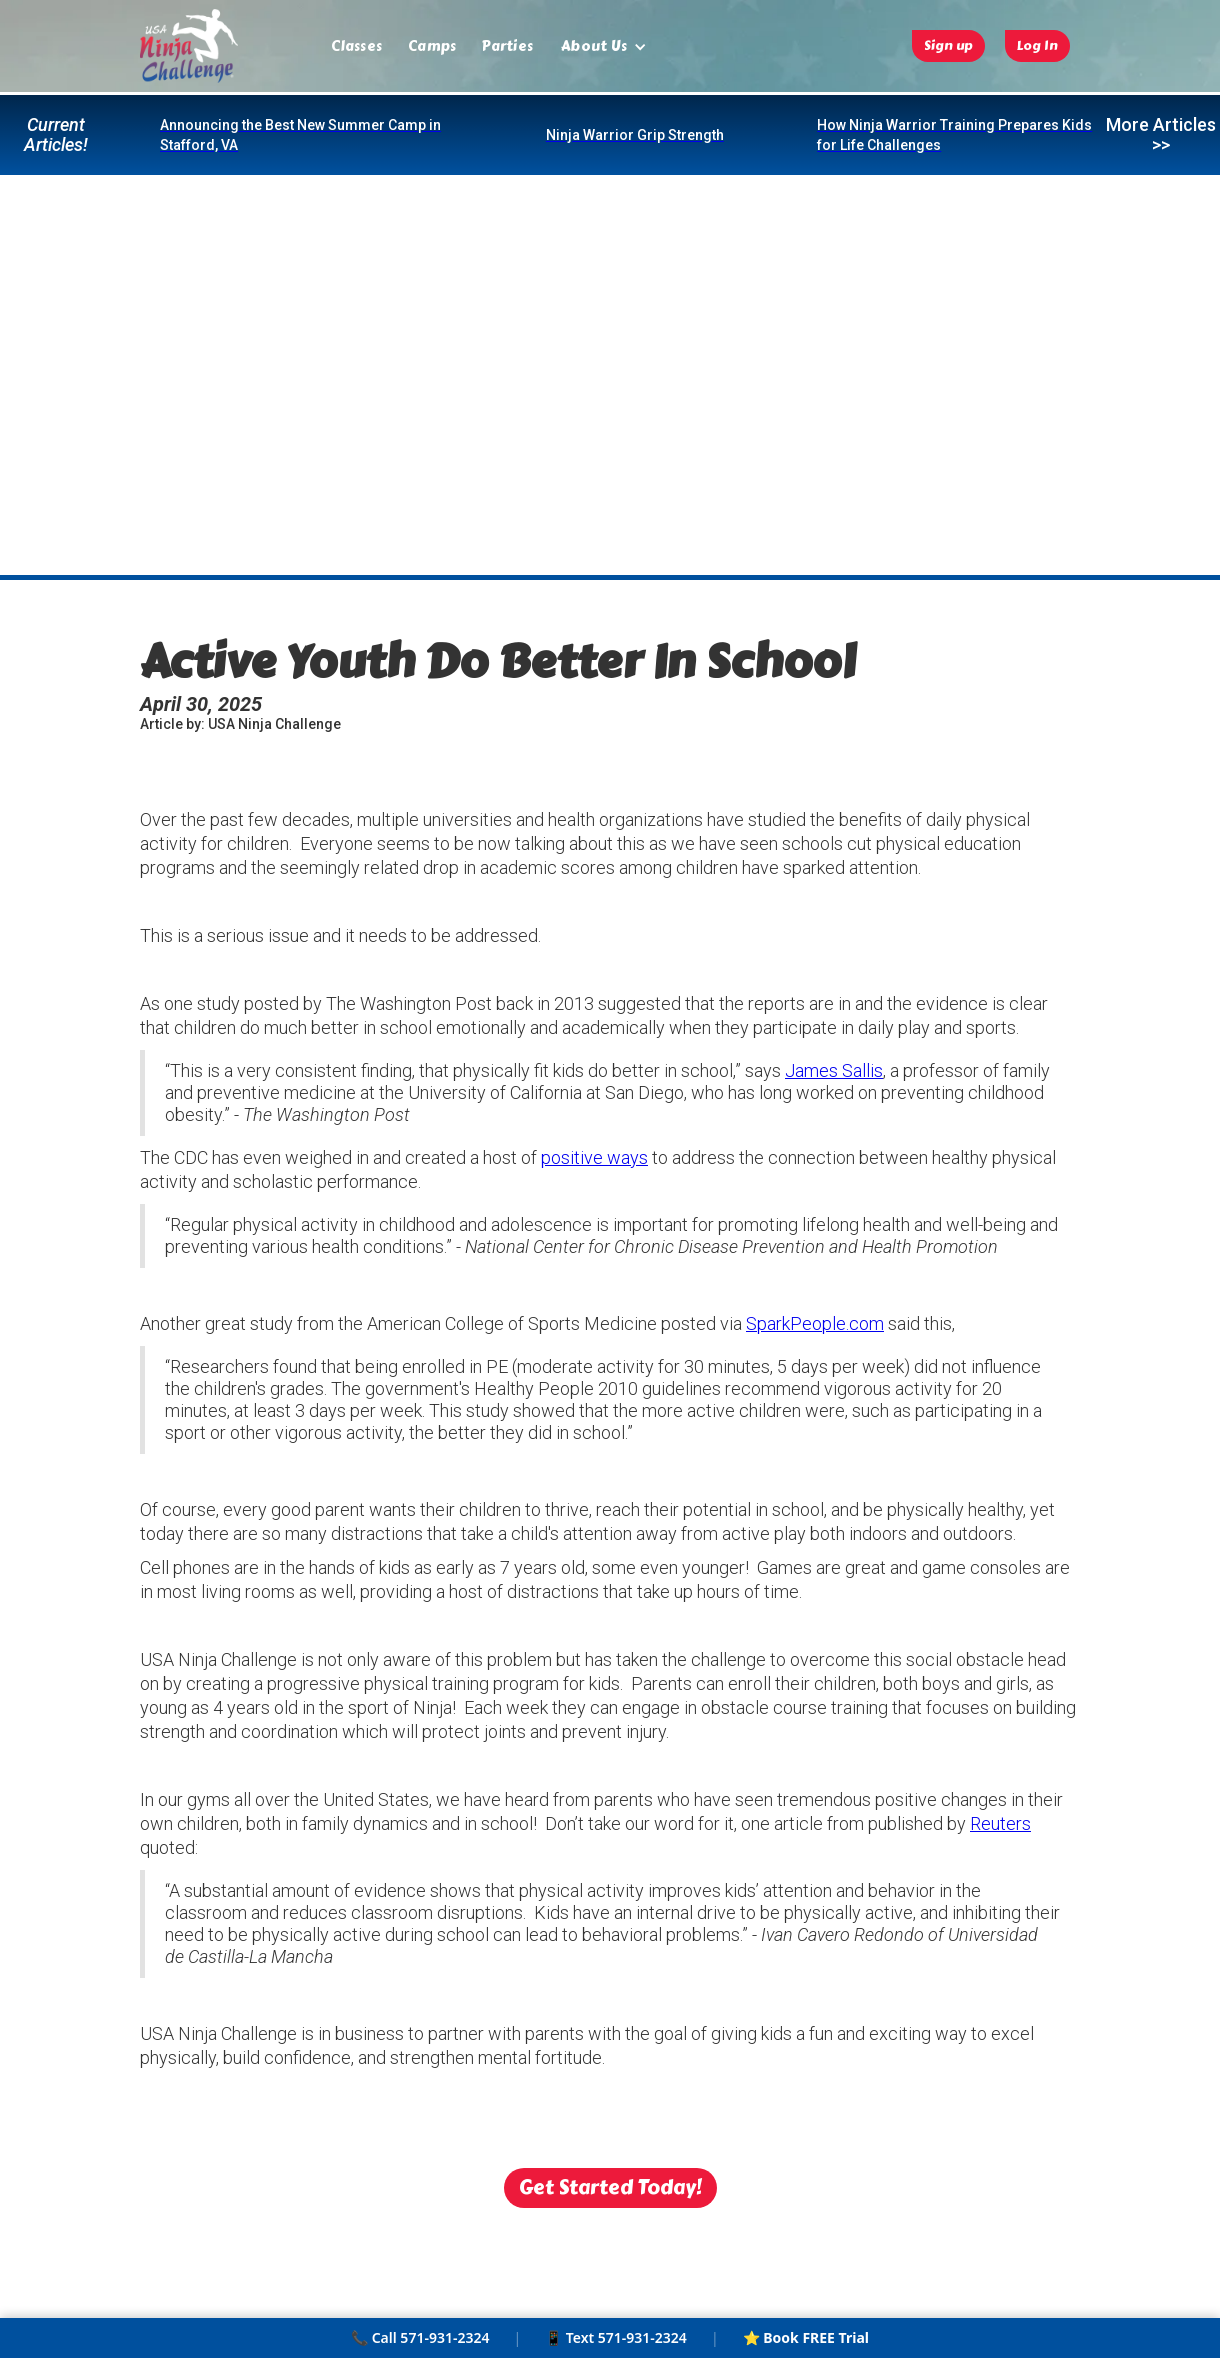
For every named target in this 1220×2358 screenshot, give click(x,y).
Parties (507, 46)
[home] (189, 46)
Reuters (1000, 1823)
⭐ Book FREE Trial (806, 2337)
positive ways (594, 1157)
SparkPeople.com (815, 1323)
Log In (1037, 46)
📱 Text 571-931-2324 (616, 2337)
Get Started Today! (610, 2187)
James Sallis (834, 1070)
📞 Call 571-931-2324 (420, 2337)
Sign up (948, 46)
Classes (356, 46)
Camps (432, 46)
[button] (604, 47)
